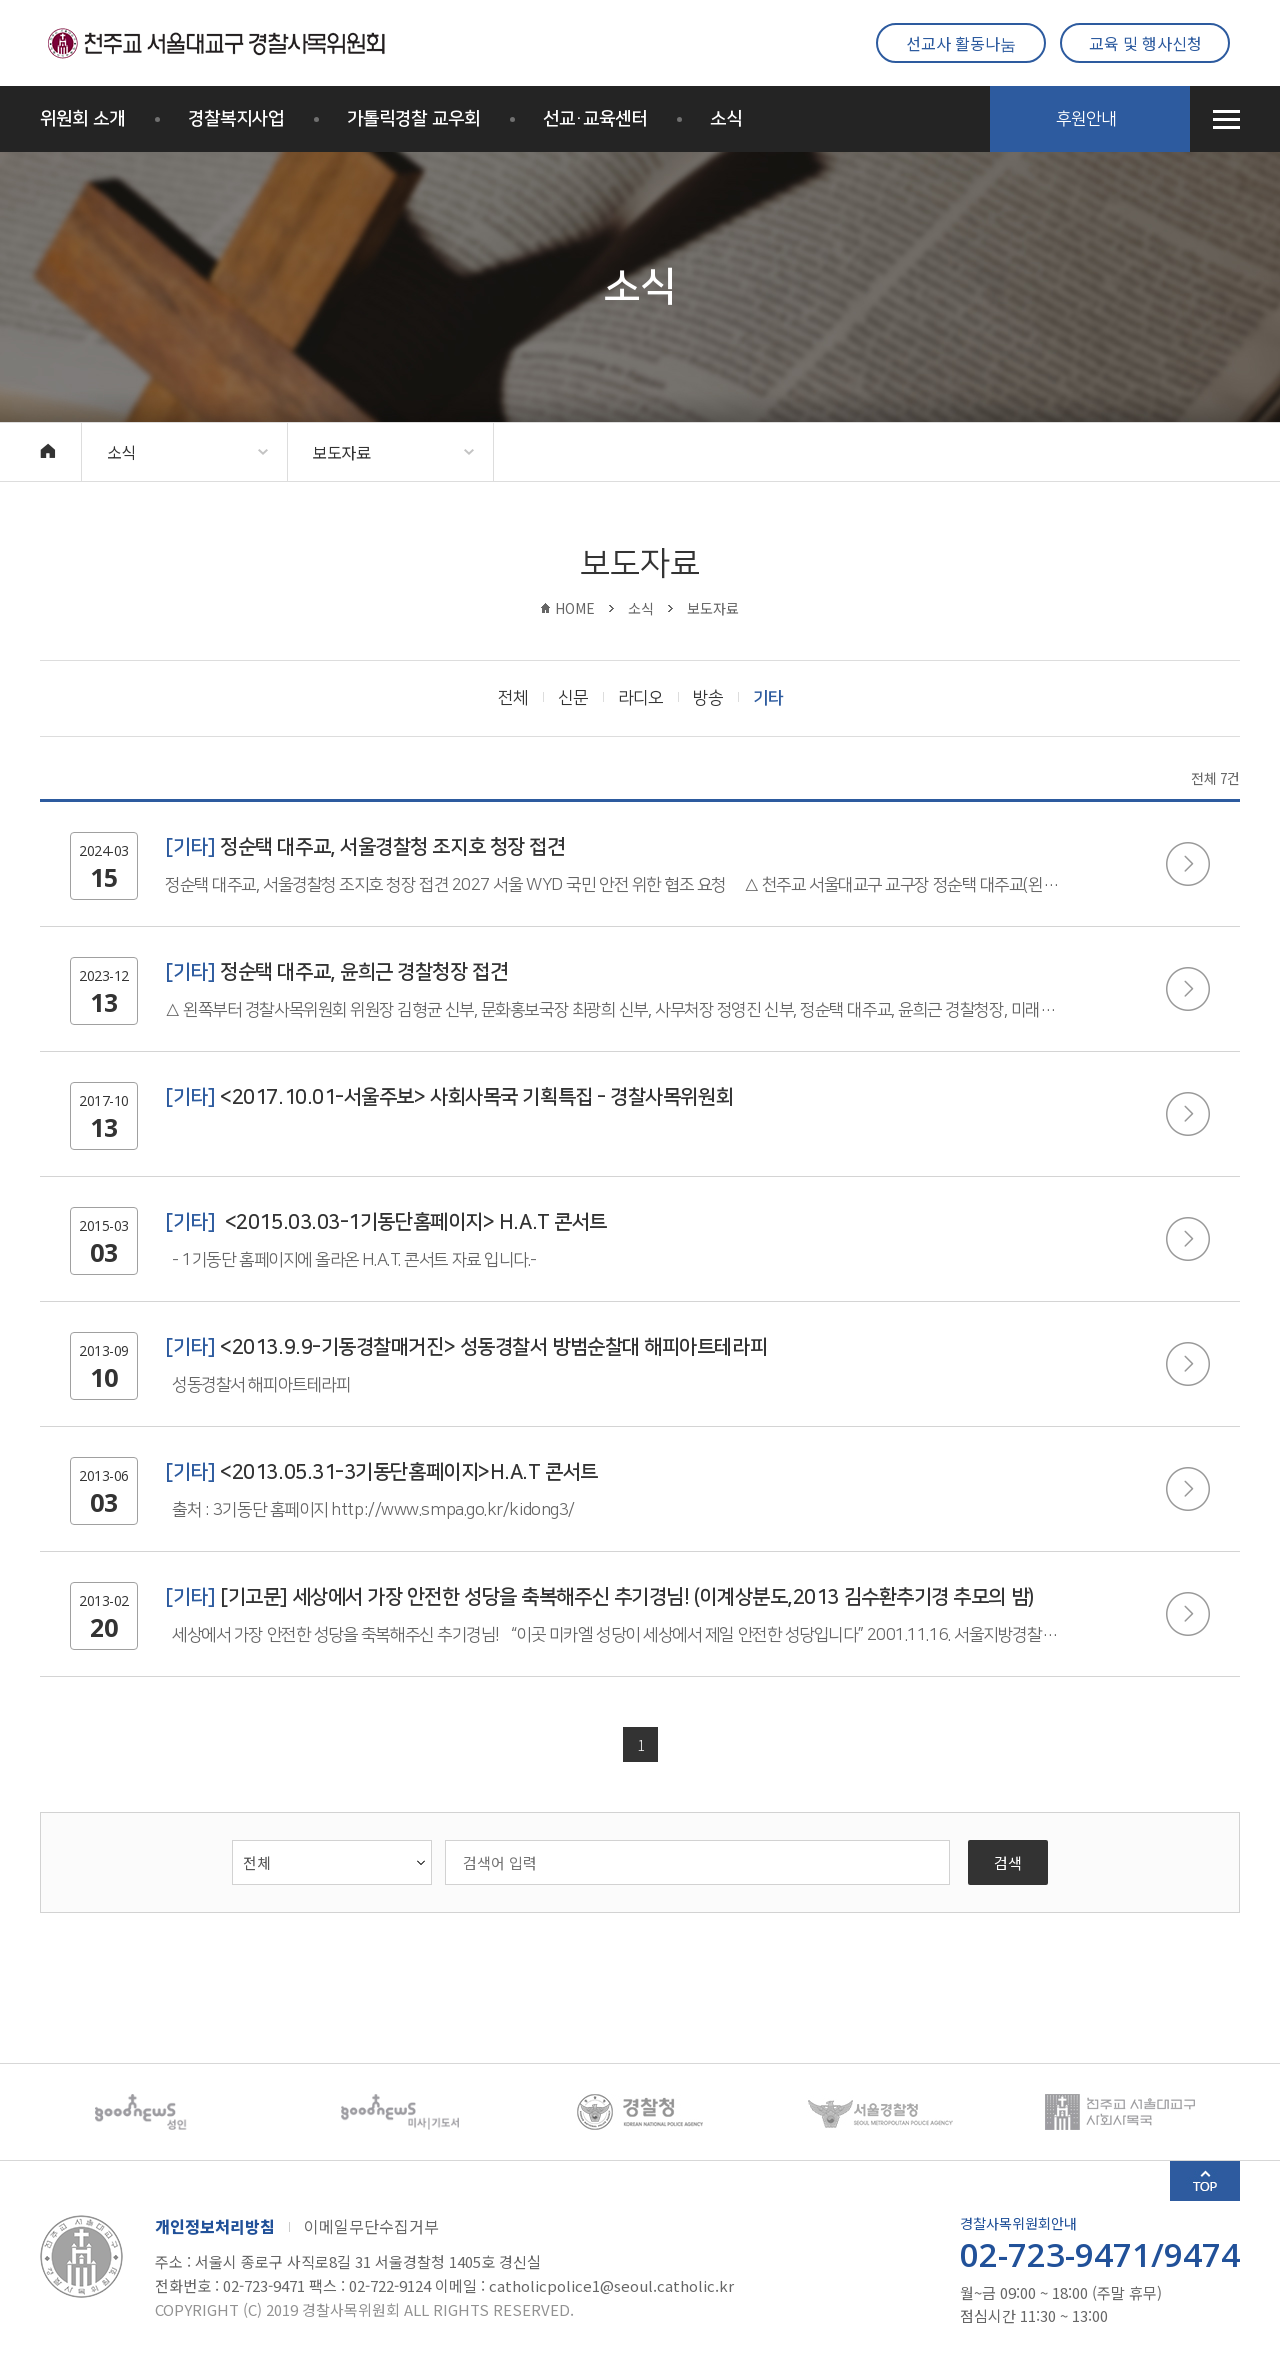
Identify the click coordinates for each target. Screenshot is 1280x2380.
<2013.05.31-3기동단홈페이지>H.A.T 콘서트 (381, 1472)
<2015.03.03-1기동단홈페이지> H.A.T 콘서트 (386, 1222)
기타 (768, 698)
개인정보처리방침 (215, 2226)
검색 (1008, 1862)
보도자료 (341, 452)
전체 (513, 698)
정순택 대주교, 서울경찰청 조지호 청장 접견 (364, 847)
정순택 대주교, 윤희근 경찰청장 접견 (336, 972)
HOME (575, 608)
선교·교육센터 (595, 119)
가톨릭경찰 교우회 (413, 119)
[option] (160, 2112)
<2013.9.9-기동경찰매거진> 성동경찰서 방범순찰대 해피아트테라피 (466, 1347)
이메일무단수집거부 (371, 2226)
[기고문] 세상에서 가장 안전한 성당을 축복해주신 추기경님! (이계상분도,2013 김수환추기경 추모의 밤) (599, 1597)
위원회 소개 (82, 119)
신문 (573, 698)
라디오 (640, 698)
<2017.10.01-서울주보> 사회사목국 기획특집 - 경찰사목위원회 (449, 1097)
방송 (708, 698)
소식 (726, 119)
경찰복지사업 (236, 119)
